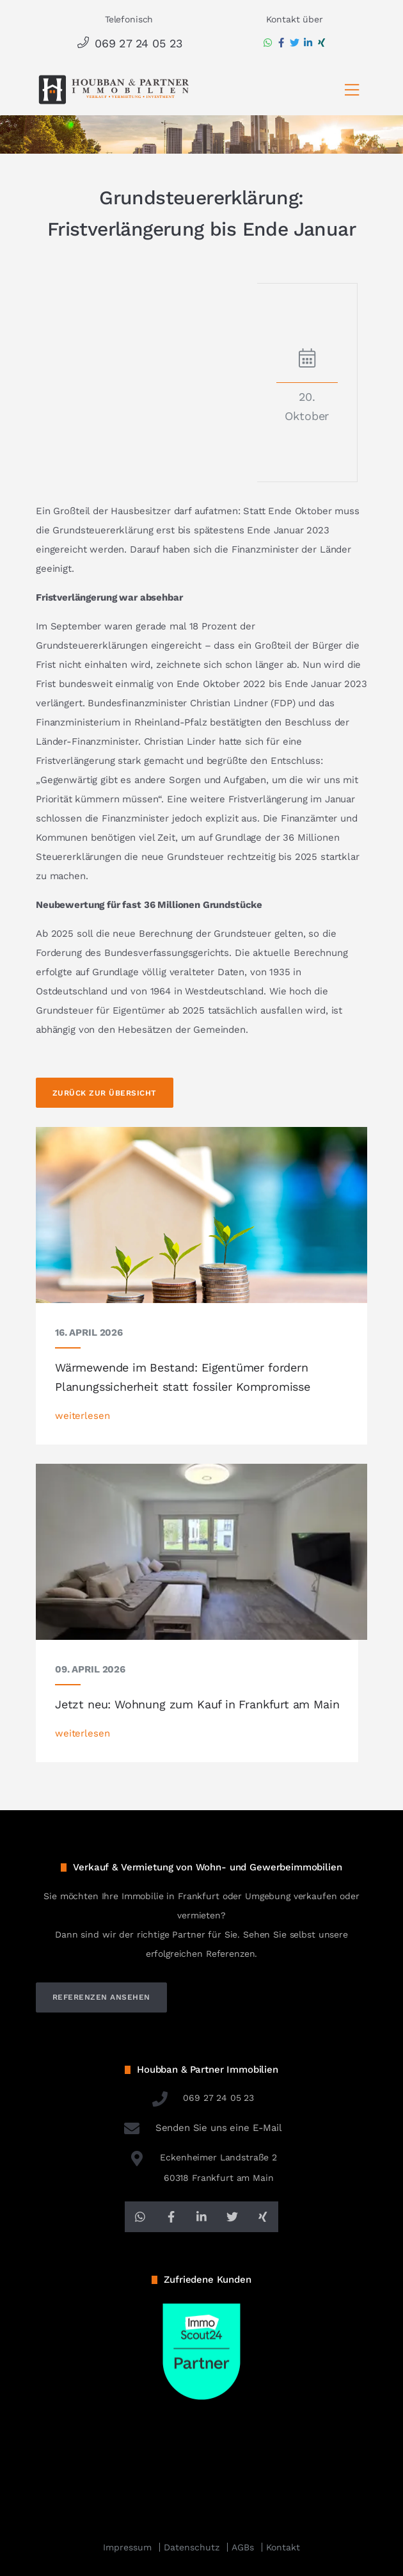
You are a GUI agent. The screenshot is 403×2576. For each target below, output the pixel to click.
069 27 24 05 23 (129, 43)
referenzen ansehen (101, 1997)
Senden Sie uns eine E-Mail (201, 2128)
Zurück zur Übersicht (104, 1093)
